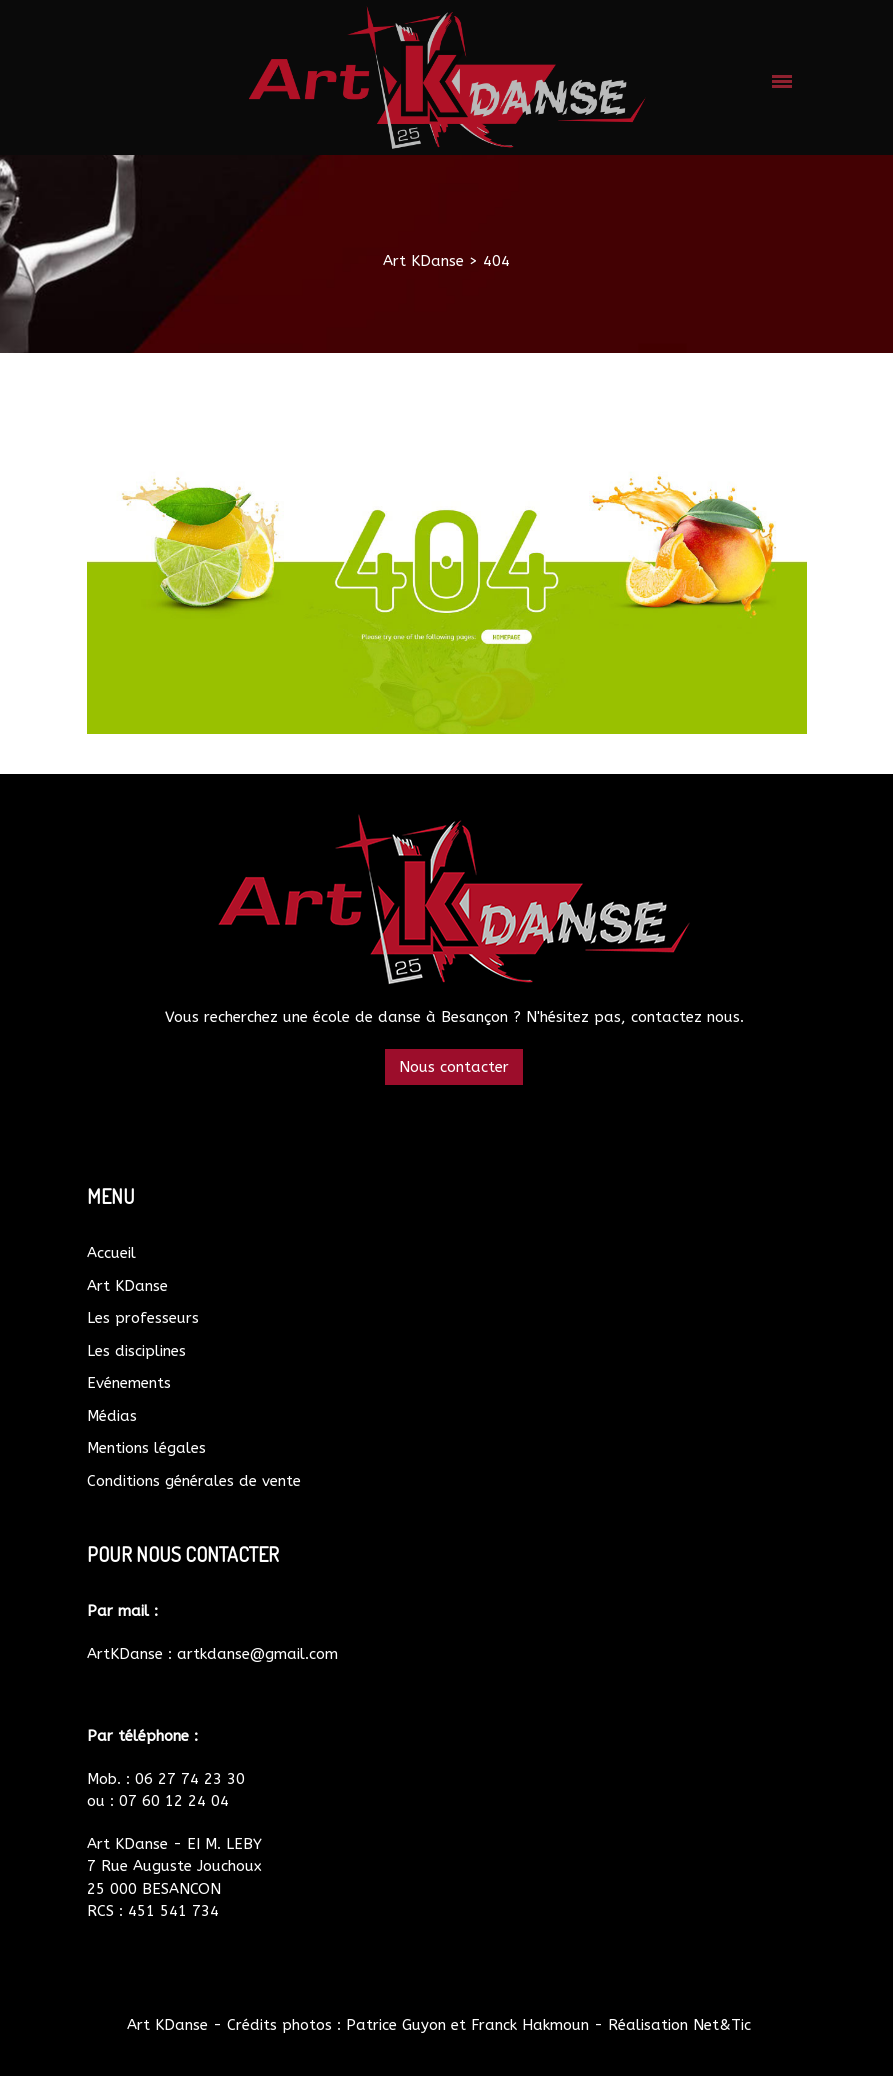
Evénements (129, 1383)
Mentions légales (146, 1448)
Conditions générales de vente (194, 1481)
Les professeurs (143, 1318)
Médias (112, 1416)
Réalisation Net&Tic (679, 2025)
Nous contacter (454, 1067)
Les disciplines (136, 1351)
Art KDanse (127, 1286)
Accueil (111, 1253)
